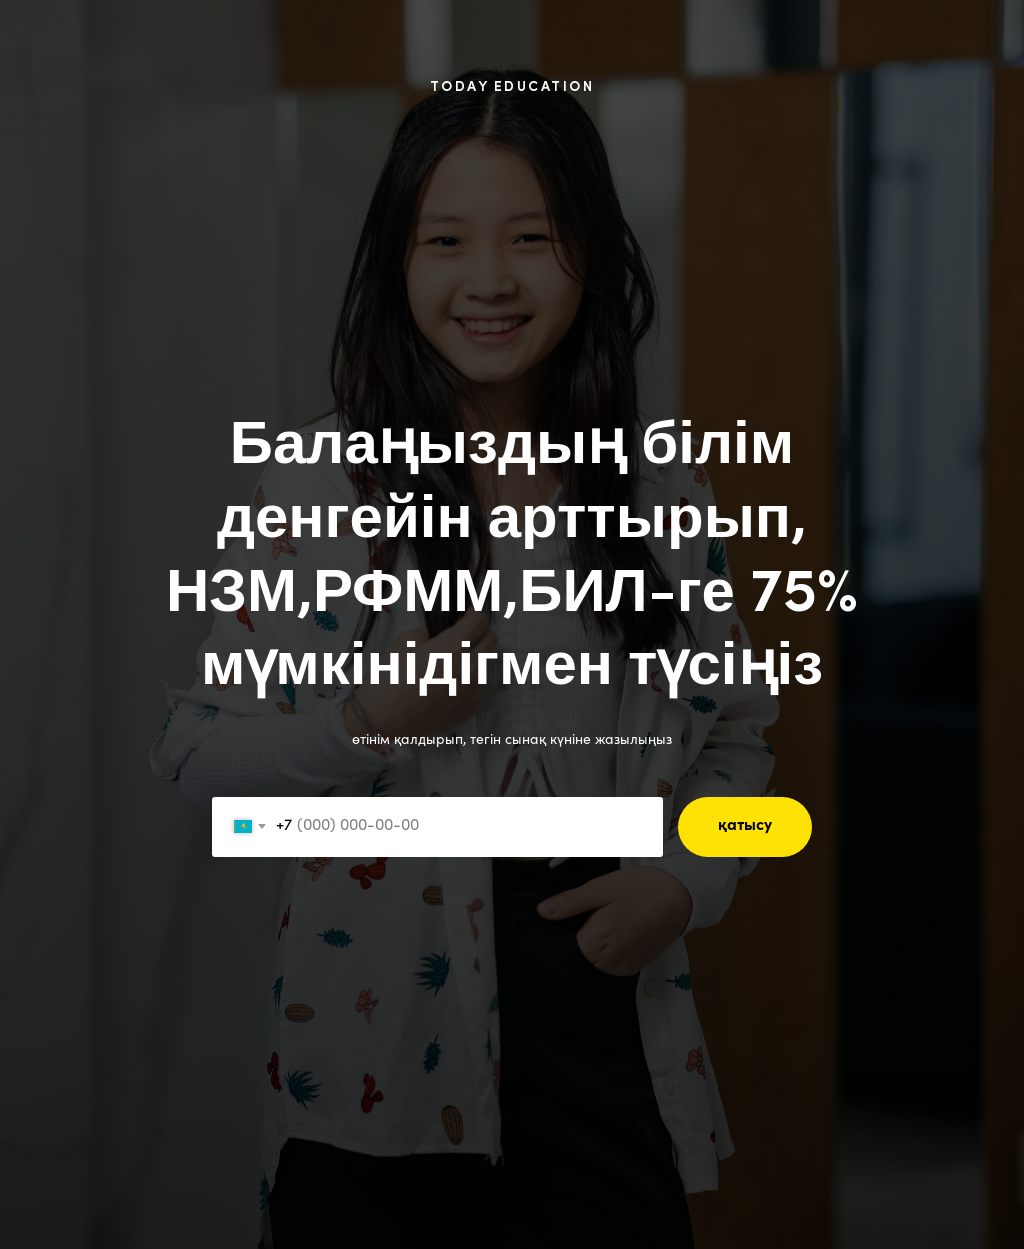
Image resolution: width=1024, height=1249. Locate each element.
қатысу (745, 826)
